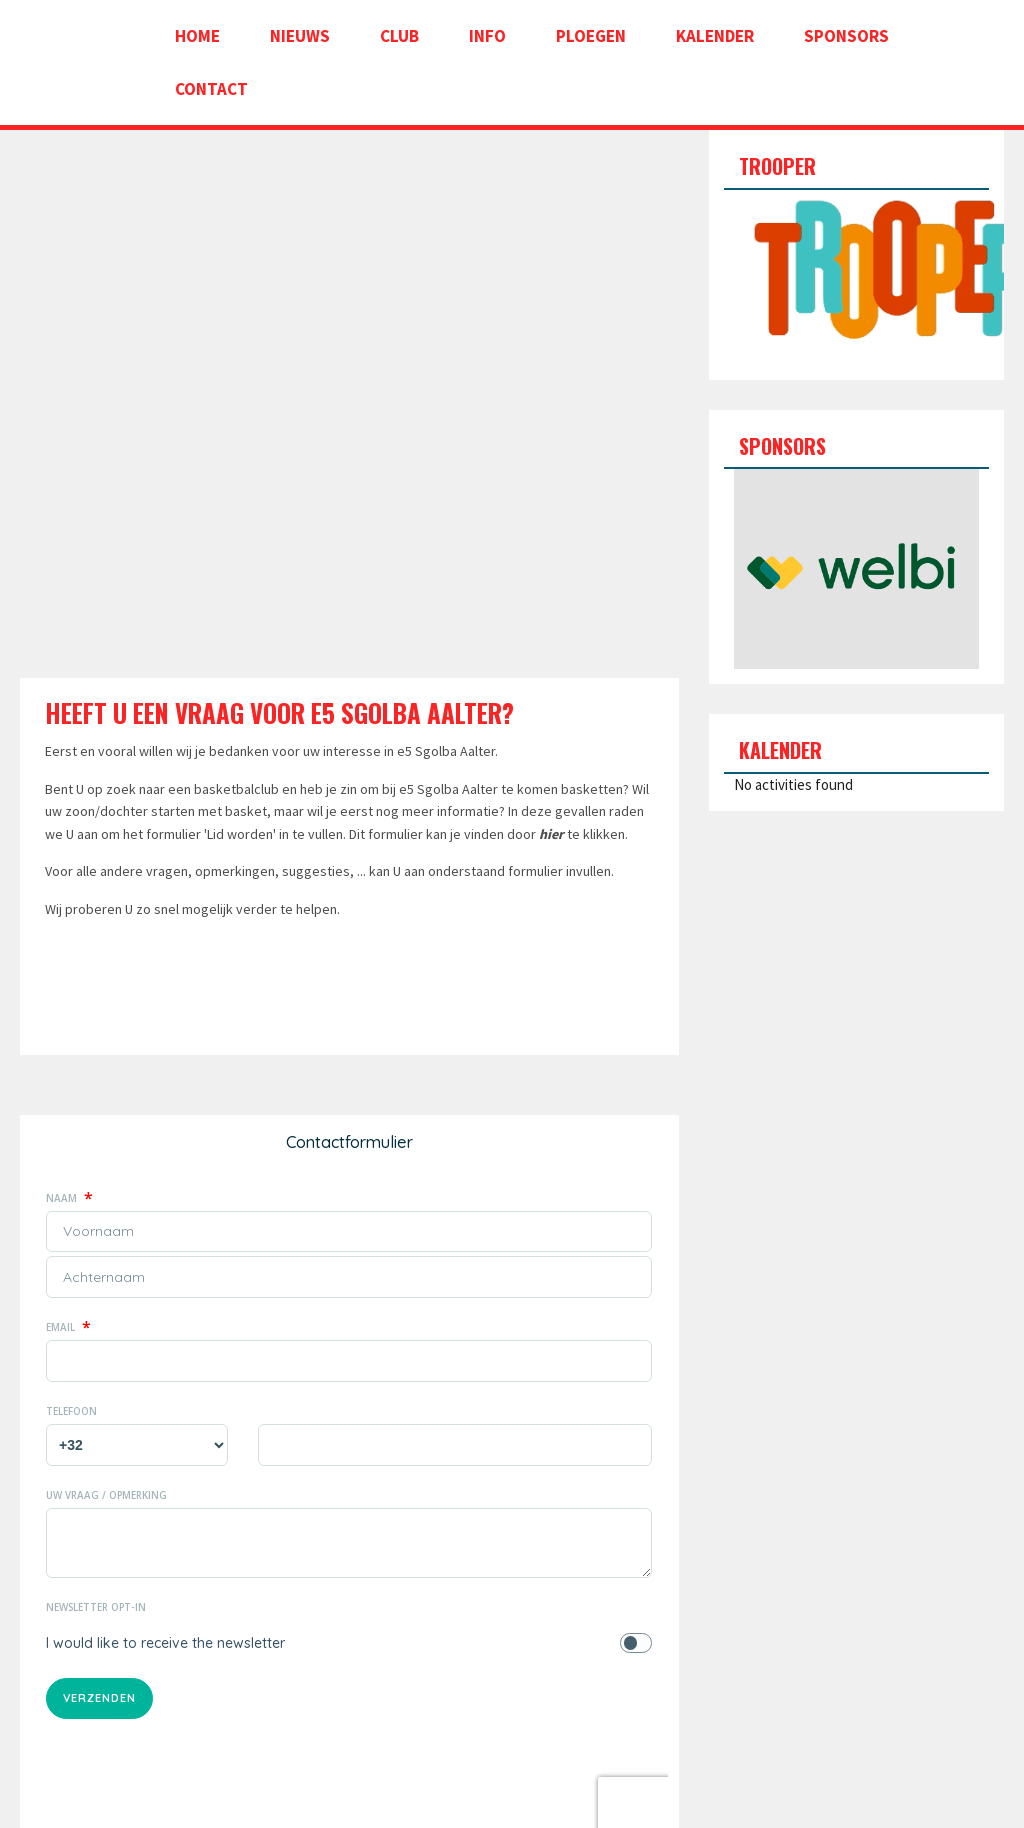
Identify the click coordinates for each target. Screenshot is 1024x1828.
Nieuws (300, 36)
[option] (856, 569)
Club (399, 36)
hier (551, 834)
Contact (211, 89)
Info (487, 36)
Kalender (715, 36)
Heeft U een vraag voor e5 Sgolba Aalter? (279, 712)
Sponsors (846, 36)
